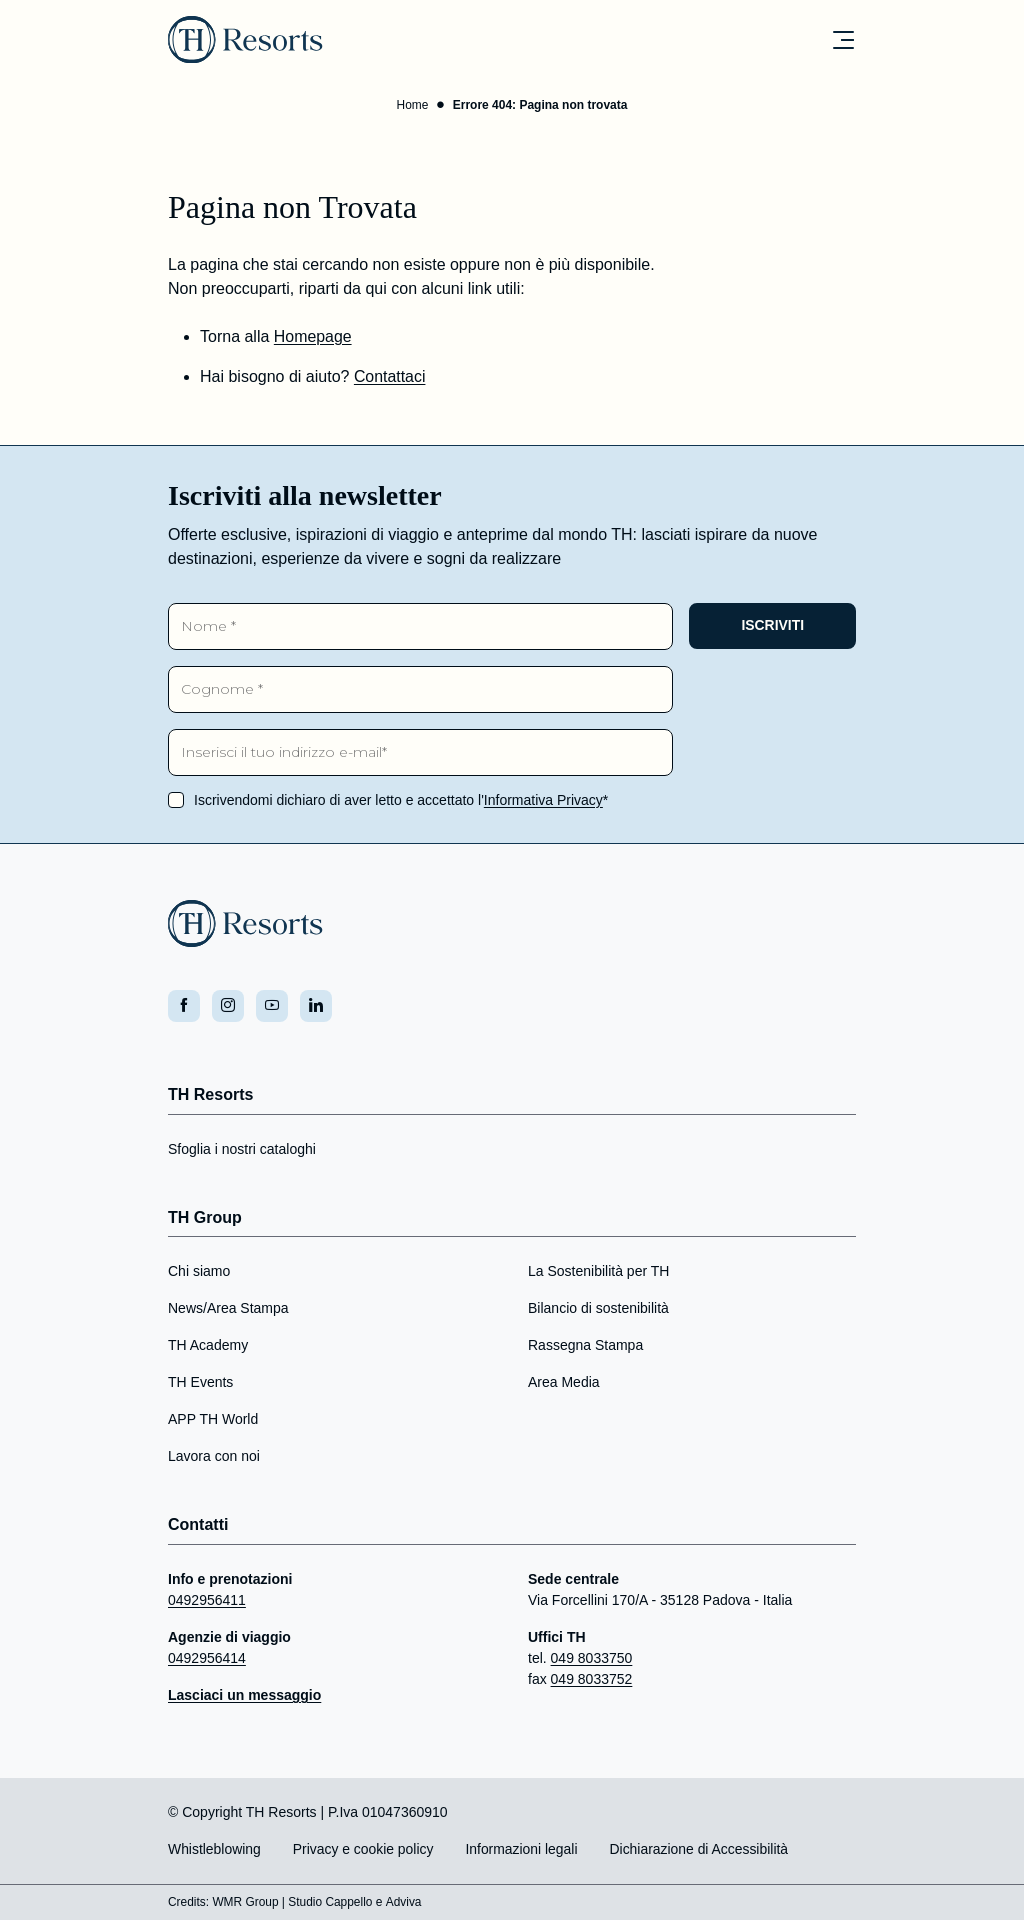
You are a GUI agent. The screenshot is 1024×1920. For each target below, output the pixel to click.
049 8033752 (592, 1680)
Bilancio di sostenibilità (598, 1309)
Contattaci (390, 377)
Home (412, 106)
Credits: (188, 1903)
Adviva (405, 1903)
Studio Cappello (331, 1903)
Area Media (564, 1383)
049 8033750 (592, 1659)
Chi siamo (199, 1272)
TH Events (200, 1383)
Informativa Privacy (543, 800)
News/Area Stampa (228, 1309)
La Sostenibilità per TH (598, 1272)
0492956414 (207, 1659)
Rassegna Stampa (585, 1346)
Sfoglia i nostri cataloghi (242, 1150)
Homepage (313, 337)
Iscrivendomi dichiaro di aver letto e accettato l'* (401, 800)
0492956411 (207, 1601)
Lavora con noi (214, 1457)
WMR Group (246, 1903)
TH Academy (208, 1346)
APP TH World (213, 1420)
